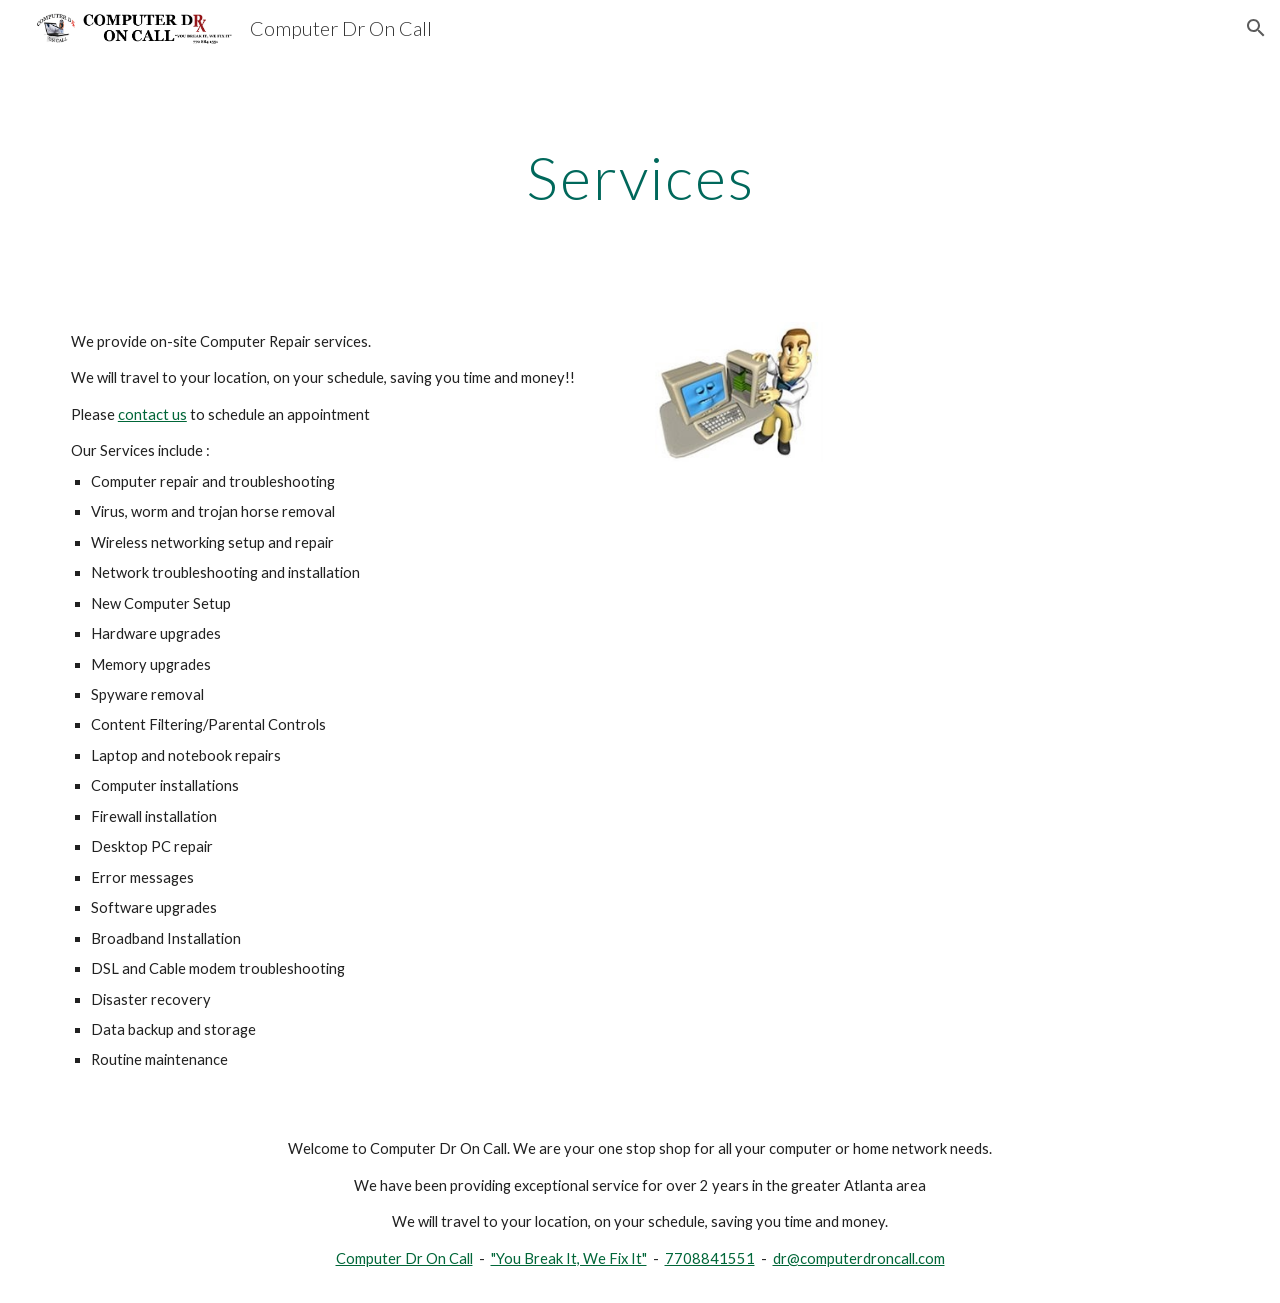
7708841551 (710, 1258)
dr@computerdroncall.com (859, 1258)
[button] (1256, 28)
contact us (152, 414)
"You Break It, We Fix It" (569, 1258)
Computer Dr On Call (404, 1258)
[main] (640, 177)
